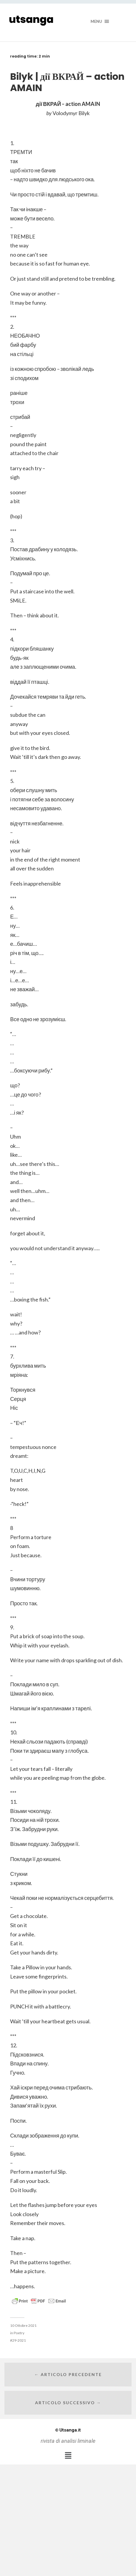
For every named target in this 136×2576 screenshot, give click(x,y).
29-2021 (19, 2340)
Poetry (19, 2333)
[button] (68, 2455)
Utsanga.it (68, 2430)
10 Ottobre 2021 (23, 2325)
